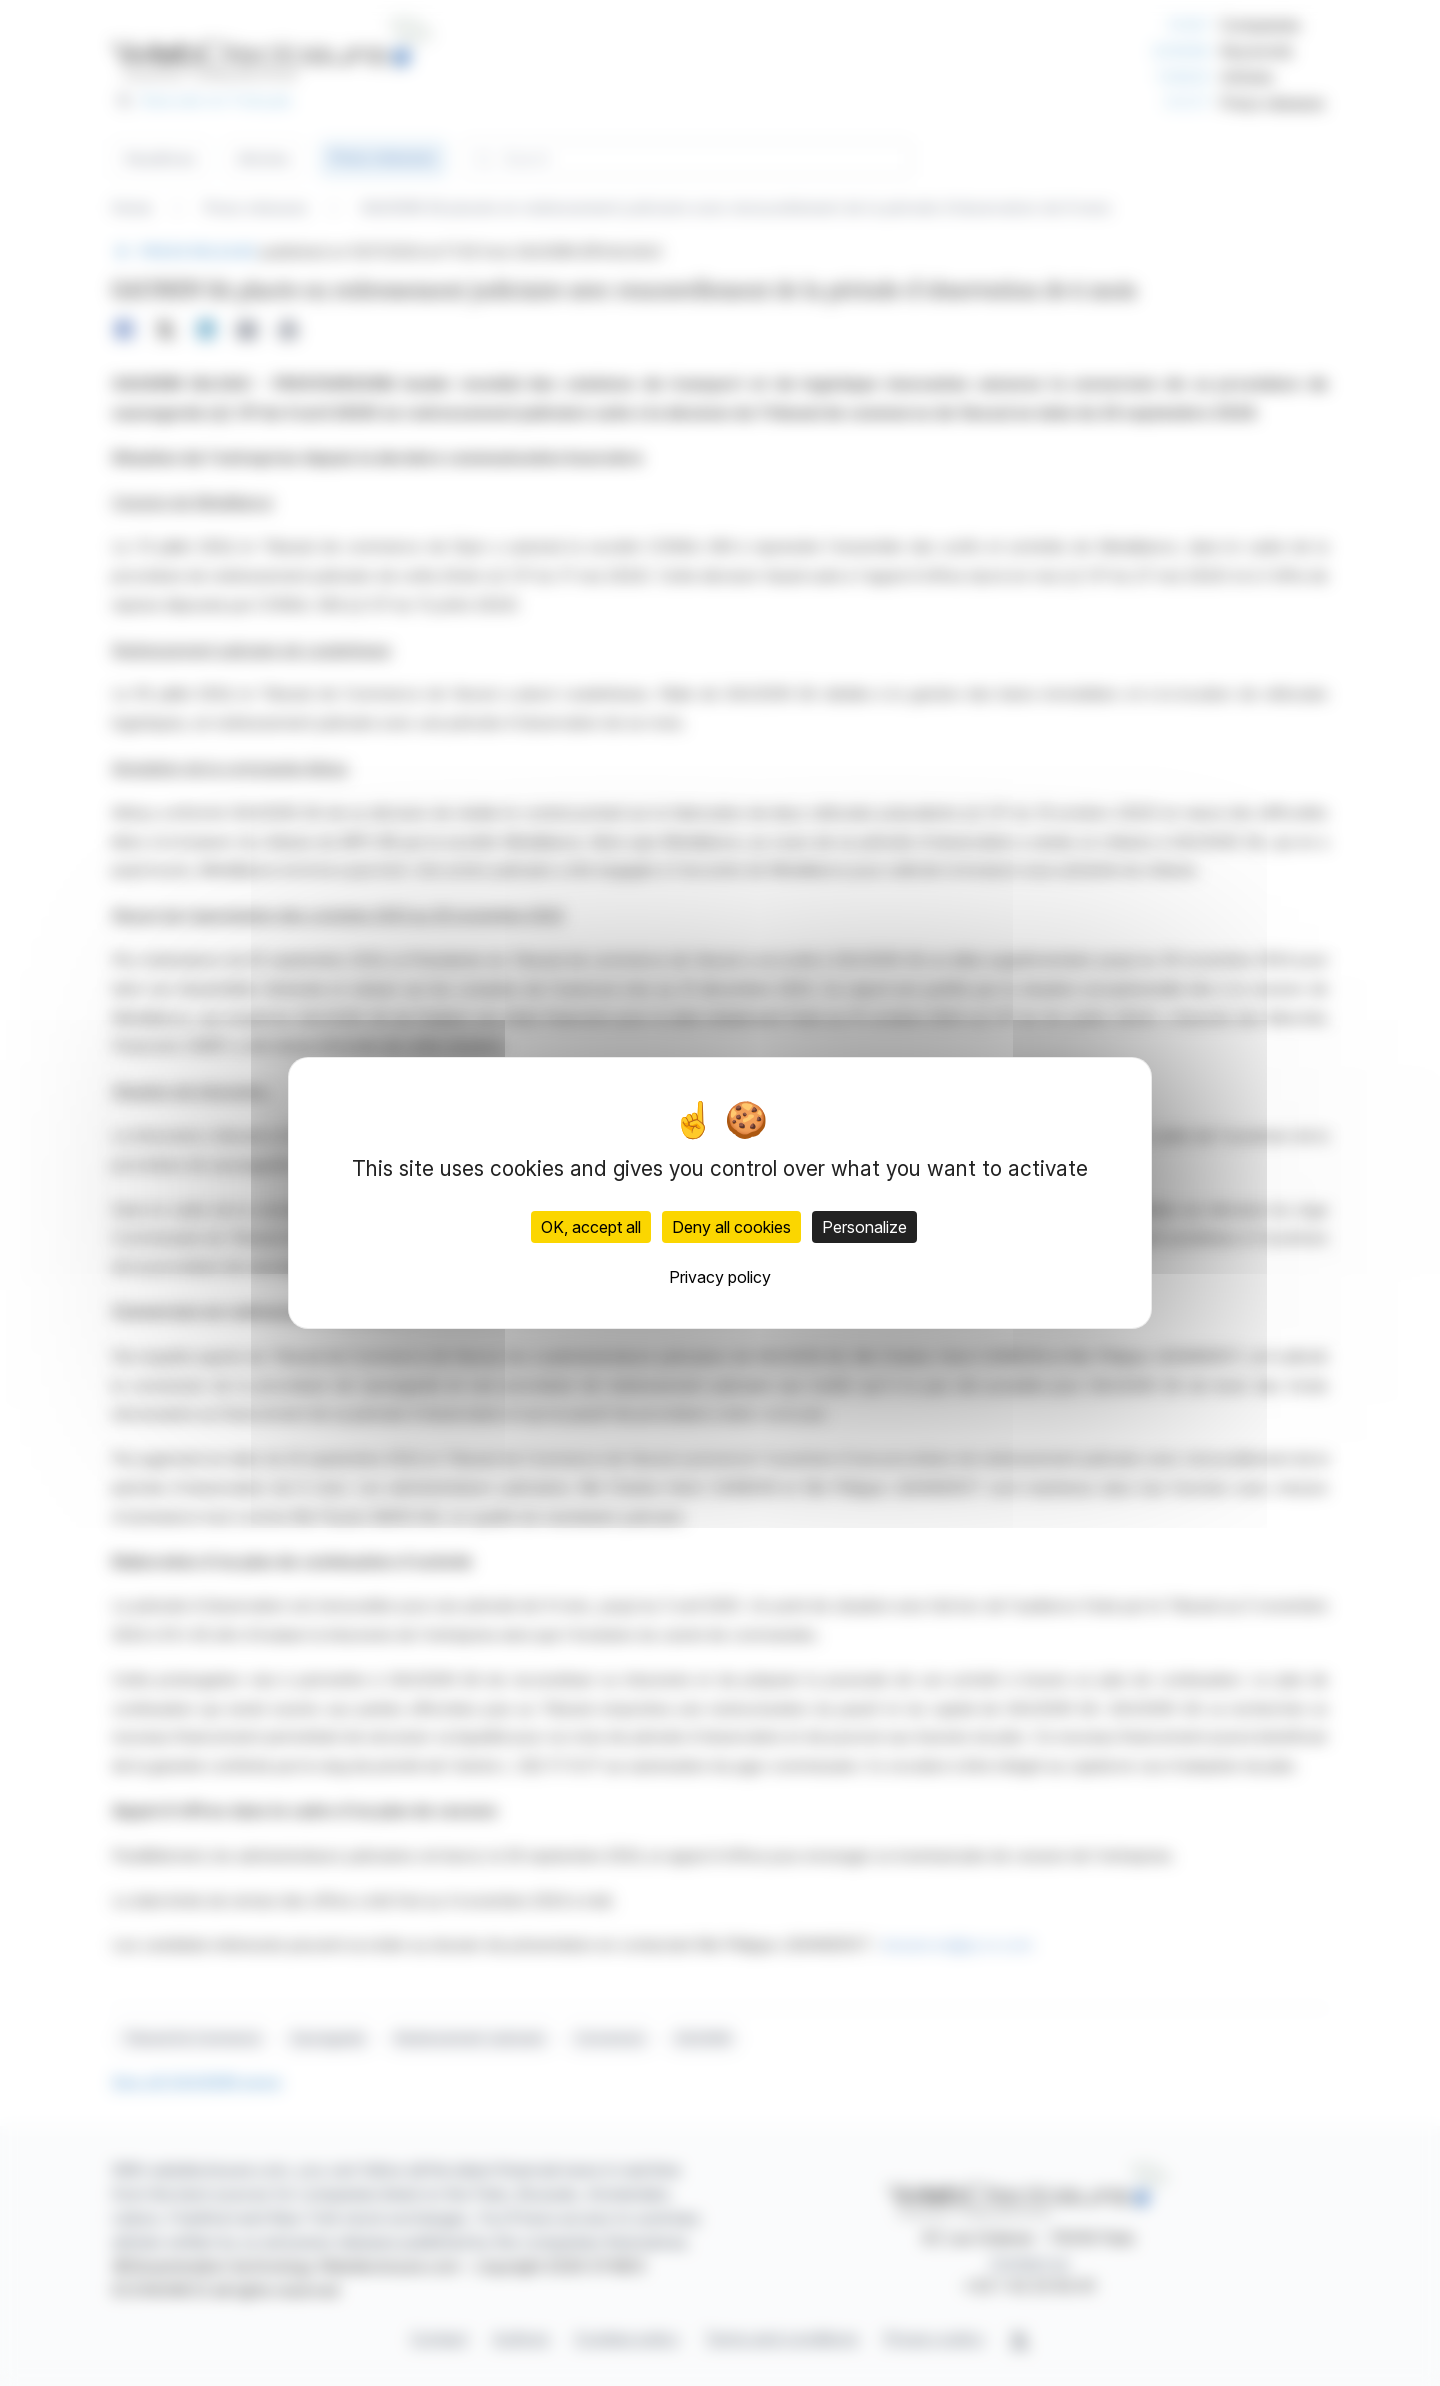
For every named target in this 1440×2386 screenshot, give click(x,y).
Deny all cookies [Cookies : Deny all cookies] (731, 1227)
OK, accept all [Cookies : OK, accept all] (591, 1227)
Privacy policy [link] (720, 1277)
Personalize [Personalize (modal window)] (864, 1227)
